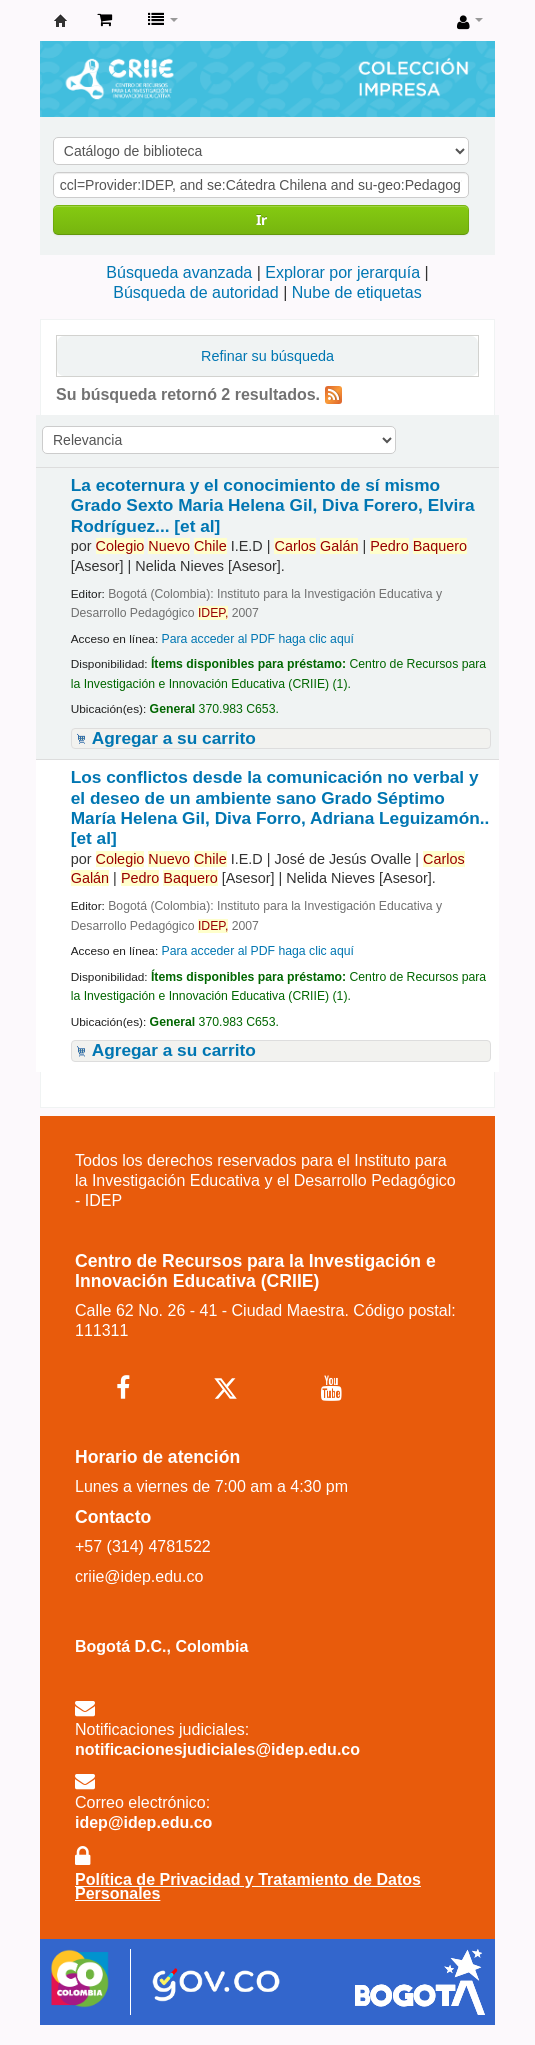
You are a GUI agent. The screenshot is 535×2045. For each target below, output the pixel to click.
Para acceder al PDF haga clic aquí (257, 639)
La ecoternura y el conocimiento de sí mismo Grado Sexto (273, 505)
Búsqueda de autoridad (195, 292)
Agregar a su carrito (174, 738)
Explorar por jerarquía (342, 272)
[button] (104, 20)
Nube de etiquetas (357, 292)
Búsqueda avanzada (179, 272)
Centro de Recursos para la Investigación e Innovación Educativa (61, 21)
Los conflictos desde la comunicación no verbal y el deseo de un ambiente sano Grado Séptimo (280, 807)
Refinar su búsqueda (267, 356)
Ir (261, 219)
